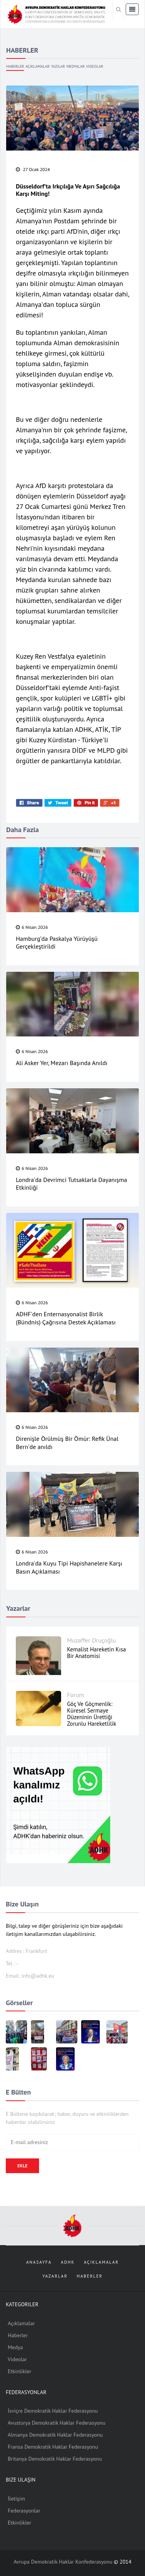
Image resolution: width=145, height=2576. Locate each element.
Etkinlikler (19, 2371)
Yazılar (58, 66)
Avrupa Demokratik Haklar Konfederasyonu (64, 2561)
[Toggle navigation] (132, 9)
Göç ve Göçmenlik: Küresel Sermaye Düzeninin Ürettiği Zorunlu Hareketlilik (91, 1713)
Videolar (94, 66)
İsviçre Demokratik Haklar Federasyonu (53, 2410)
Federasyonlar (24, 2510)
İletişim (16, 2498)
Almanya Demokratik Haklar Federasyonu (55, 2434)
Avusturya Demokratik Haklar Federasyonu (56, 2422)
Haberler (15, 66)
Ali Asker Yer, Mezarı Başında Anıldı (61, 1063)
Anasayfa (39, 2262)
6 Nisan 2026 (32, 927)
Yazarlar (55, 2276)
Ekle (22, 2165)
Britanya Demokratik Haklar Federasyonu (55, 2458)
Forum (75, 1695)
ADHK (68, 2262)
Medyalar (76, 66)
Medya (15, 2347)
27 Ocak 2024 (33, 169)
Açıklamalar (37, 66)
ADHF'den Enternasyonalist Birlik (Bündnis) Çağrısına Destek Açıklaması (66, 1318)
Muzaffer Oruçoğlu (91, 1640)
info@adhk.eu (37, 1975)
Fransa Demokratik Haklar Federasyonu (53, 2446)
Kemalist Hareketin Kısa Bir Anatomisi (96, 1653)
